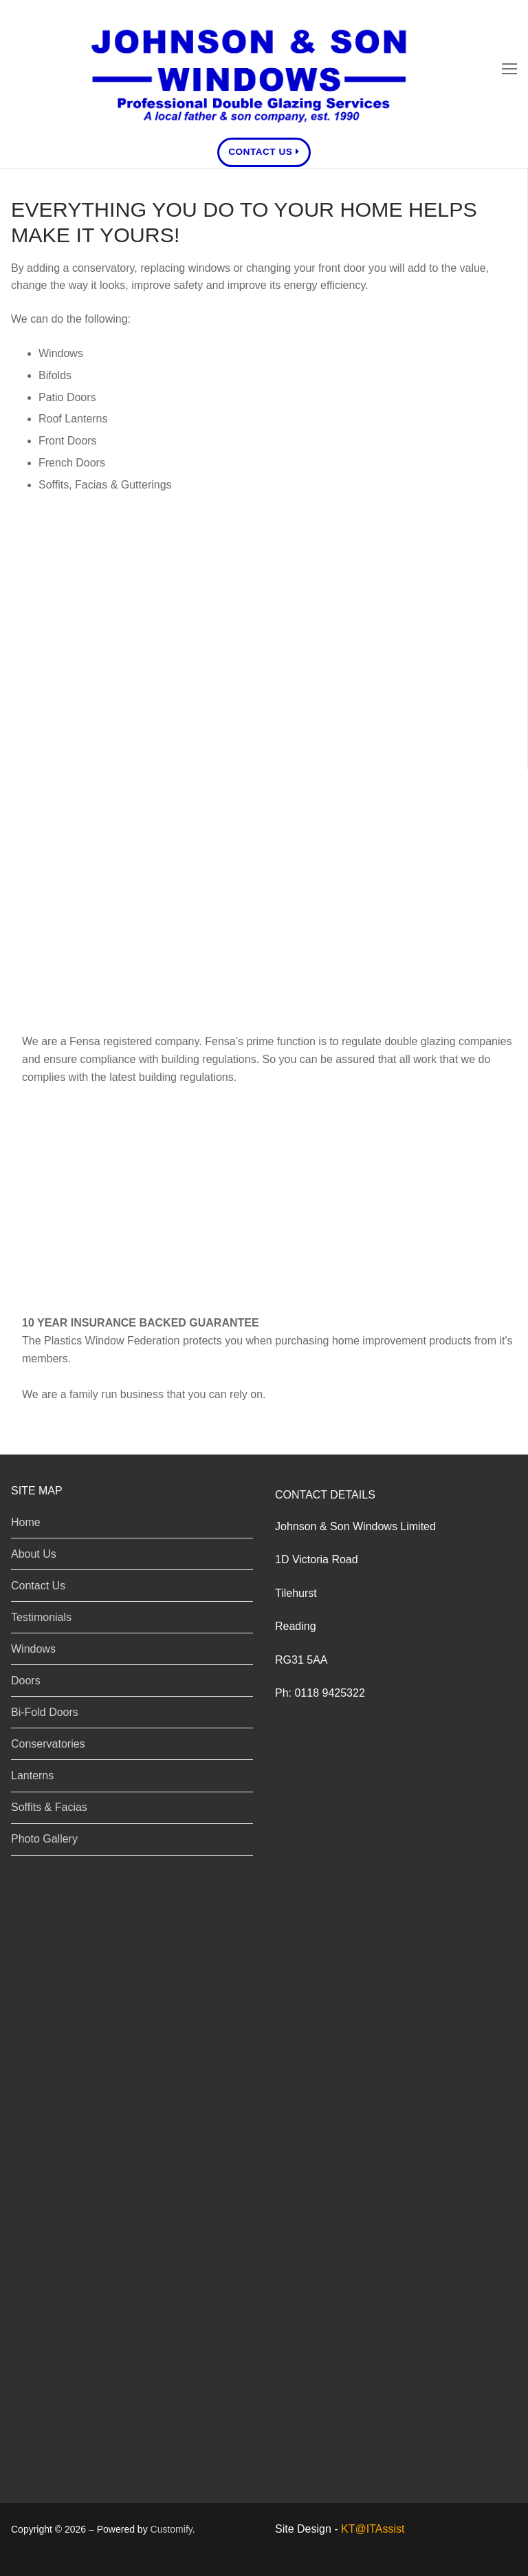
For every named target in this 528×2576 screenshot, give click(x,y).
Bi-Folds (43, 601)
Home (26, 1522)
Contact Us (264, 152)
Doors (34, 562)
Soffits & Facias (72, 716)
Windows (47, 524)
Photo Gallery (44, 1839)
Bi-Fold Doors (44, 1712)
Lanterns (32, 1775)
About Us (33, 1554)
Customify (171, 2529)
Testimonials (41, 1617)
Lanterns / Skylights (88, 678)
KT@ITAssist (372, 2529)
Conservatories (71, 640)
